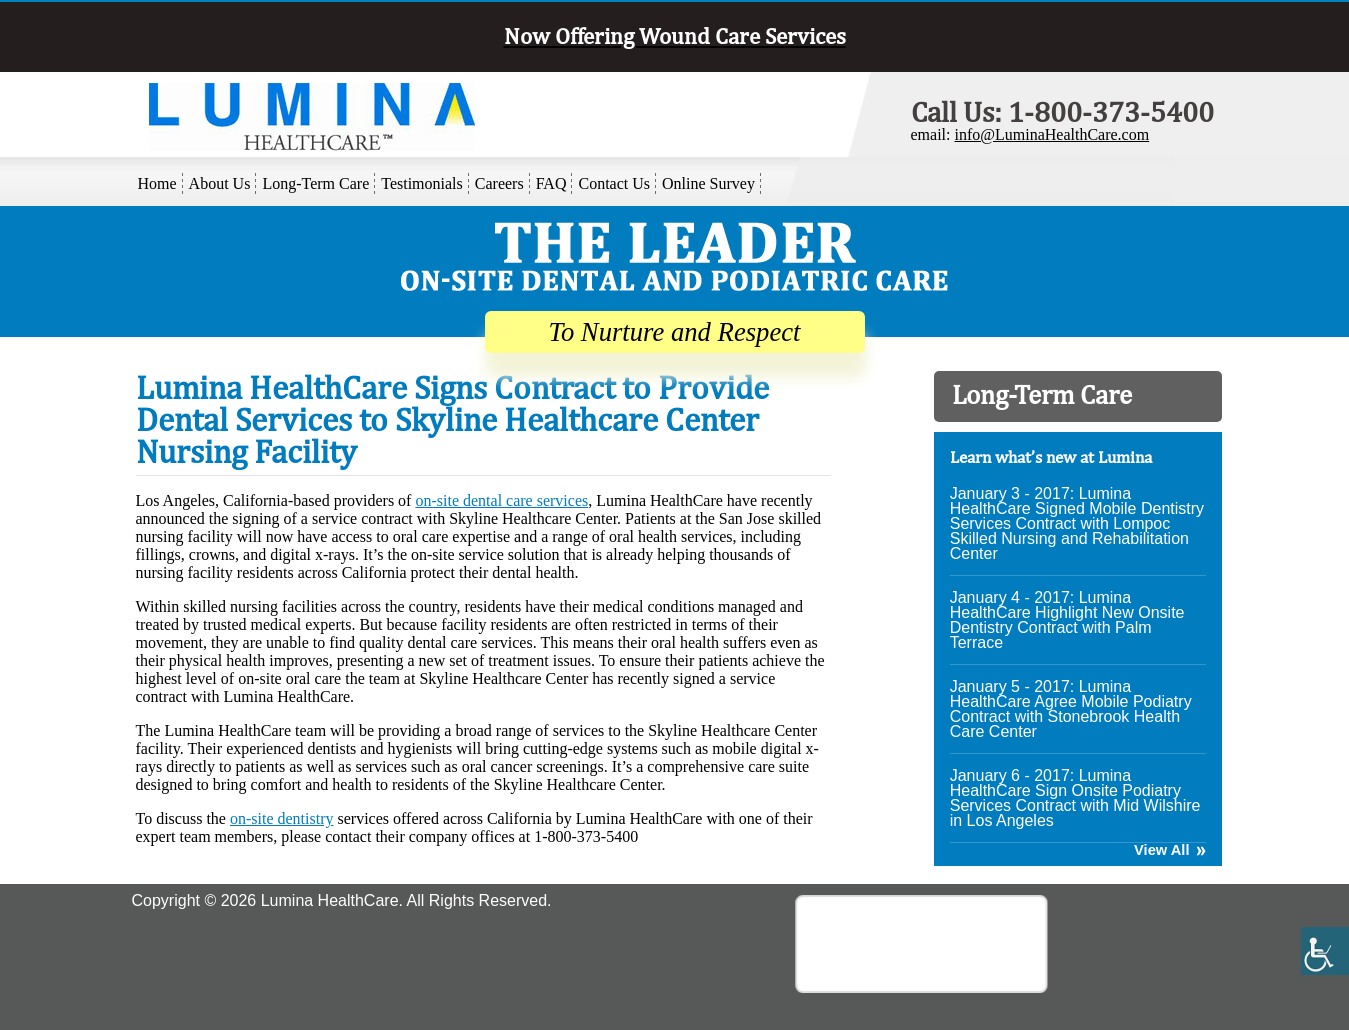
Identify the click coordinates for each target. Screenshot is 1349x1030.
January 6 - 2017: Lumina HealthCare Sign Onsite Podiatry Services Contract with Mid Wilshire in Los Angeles (1075, 798)
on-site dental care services (501, 500)
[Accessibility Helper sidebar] (1325, 951)
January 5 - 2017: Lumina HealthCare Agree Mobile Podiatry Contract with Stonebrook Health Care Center (1071, 709)
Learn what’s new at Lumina (1051, 457)
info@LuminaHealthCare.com (1051, 134)
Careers (499, 183)
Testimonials (422, 183)
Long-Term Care (315, 183)
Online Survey (708, 183)
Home (157, 183)
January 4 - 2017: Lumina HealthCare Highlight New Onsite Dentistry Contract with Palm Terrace (1067, 620)
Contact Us (614, 183)
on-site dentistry (282, 818)
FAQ (551, 183)
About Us (220, 183)
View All (1161, 850)
